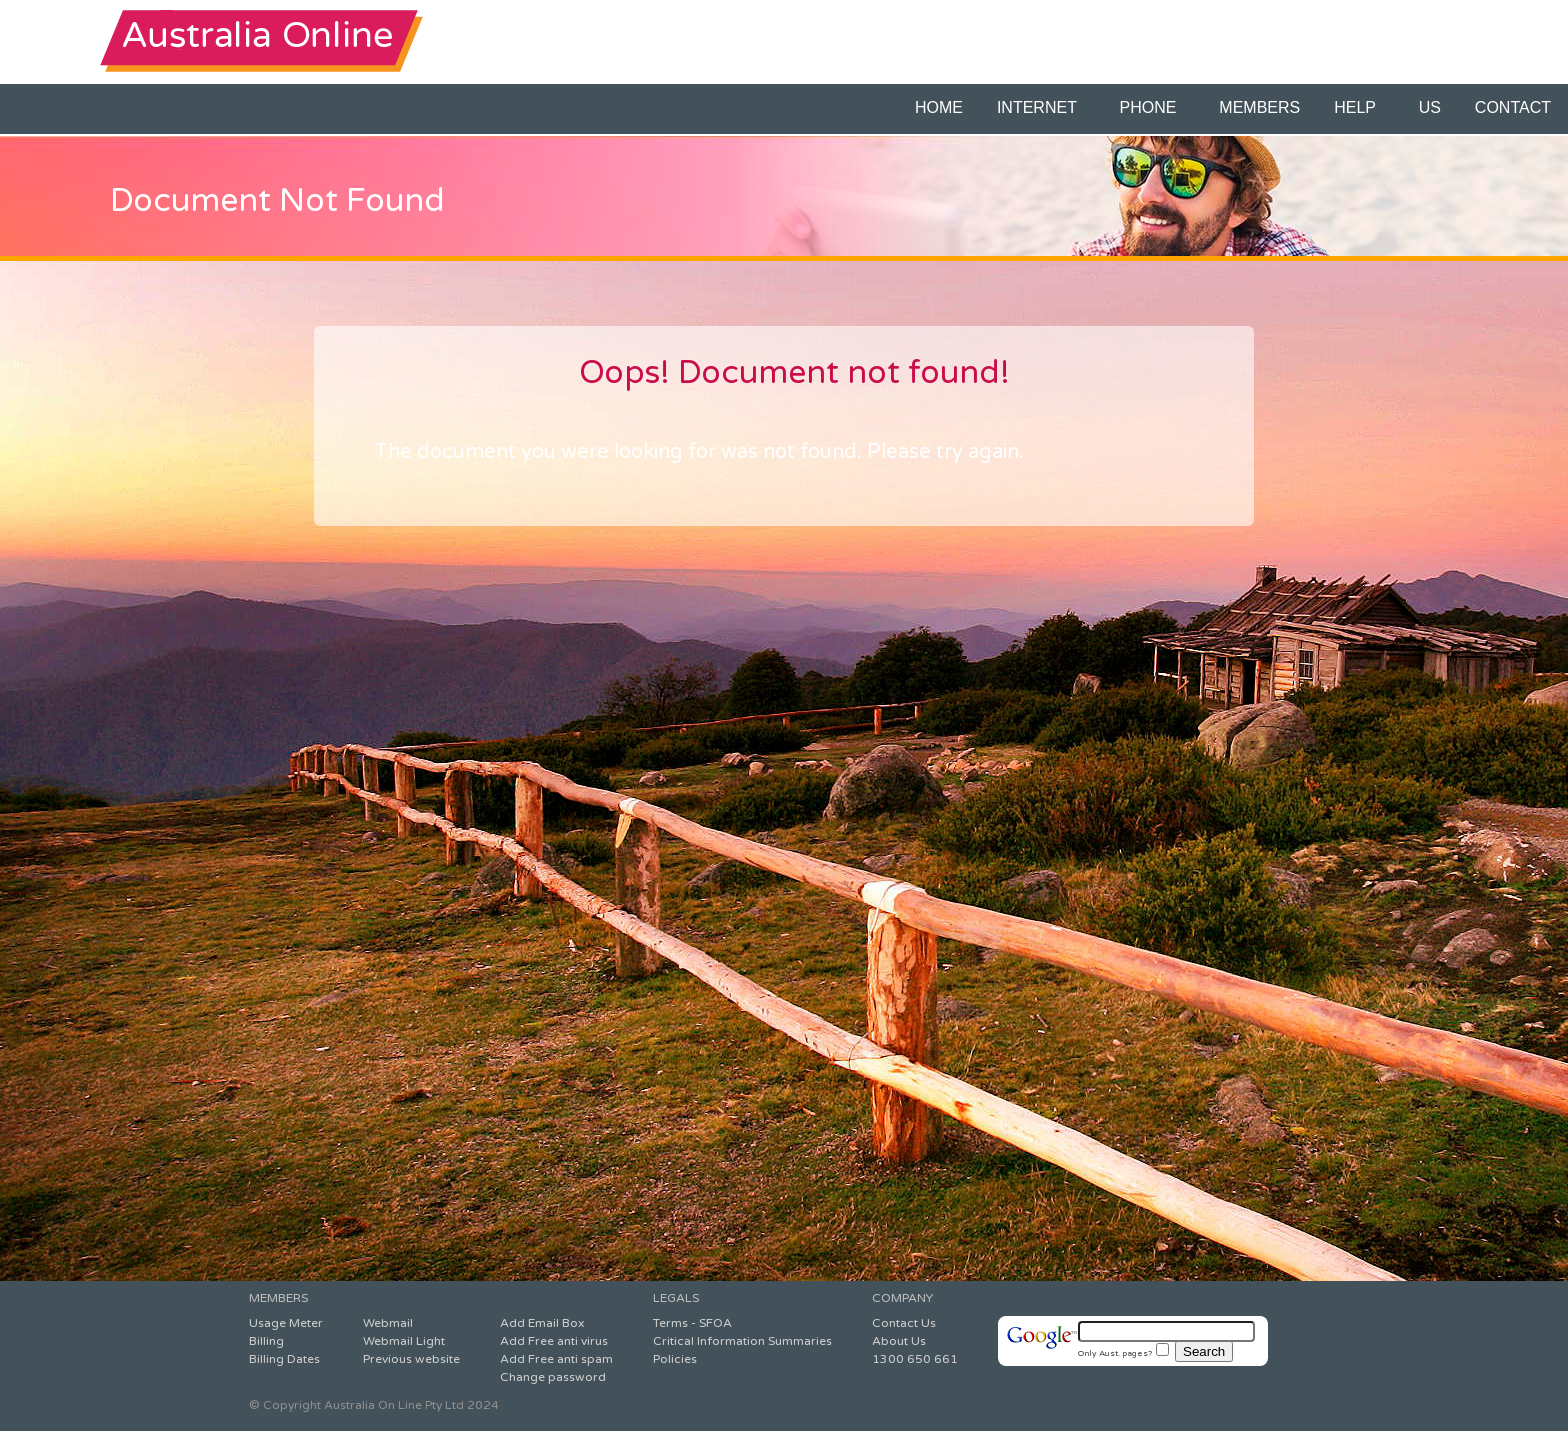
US (1430, 107)
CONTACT (1513, 107)
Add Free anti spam (556, 1359)
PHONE (1153, 107)
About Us (899, 1341)
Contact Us (904, 1323)
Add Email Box (542, 1323)
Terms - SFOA (692, 1323)
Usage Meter (286, 1323)
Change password (553, 1377)
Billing (266, 1341)
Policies (675, 1359)
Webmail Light (404, 1341)
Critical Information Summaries (742, 1341)
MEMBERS (1259, 107)
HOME (939, 107)
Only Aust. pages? (1123, 1353)
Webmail (388, 1323)
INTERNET (1041, 107)
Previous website (411, 1359)
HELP (1359, 107)
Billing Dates (284, 1359)
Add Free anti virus (554, 1341)
